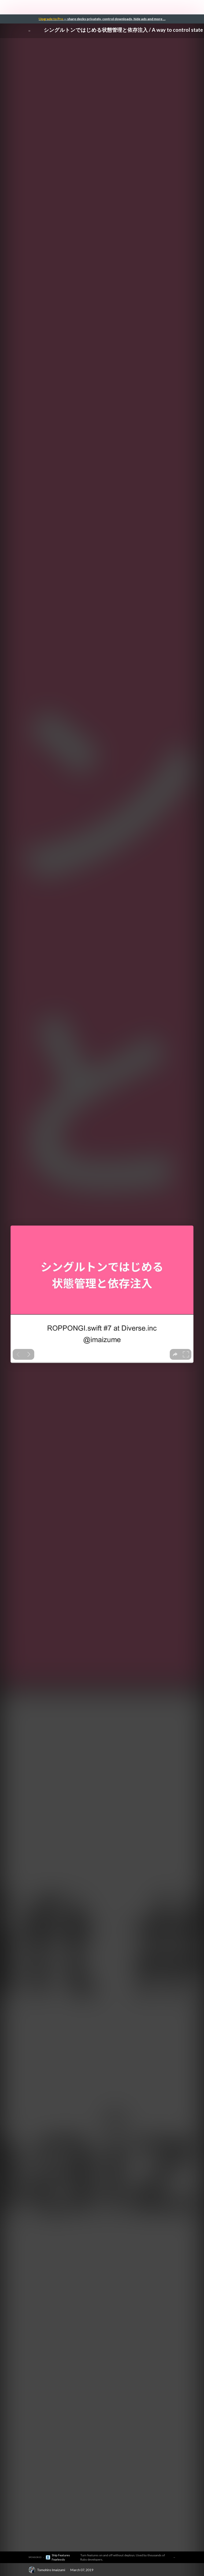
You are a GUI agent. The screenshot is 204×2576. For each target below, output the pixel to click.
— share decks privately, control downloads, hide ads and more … (102, 19)
